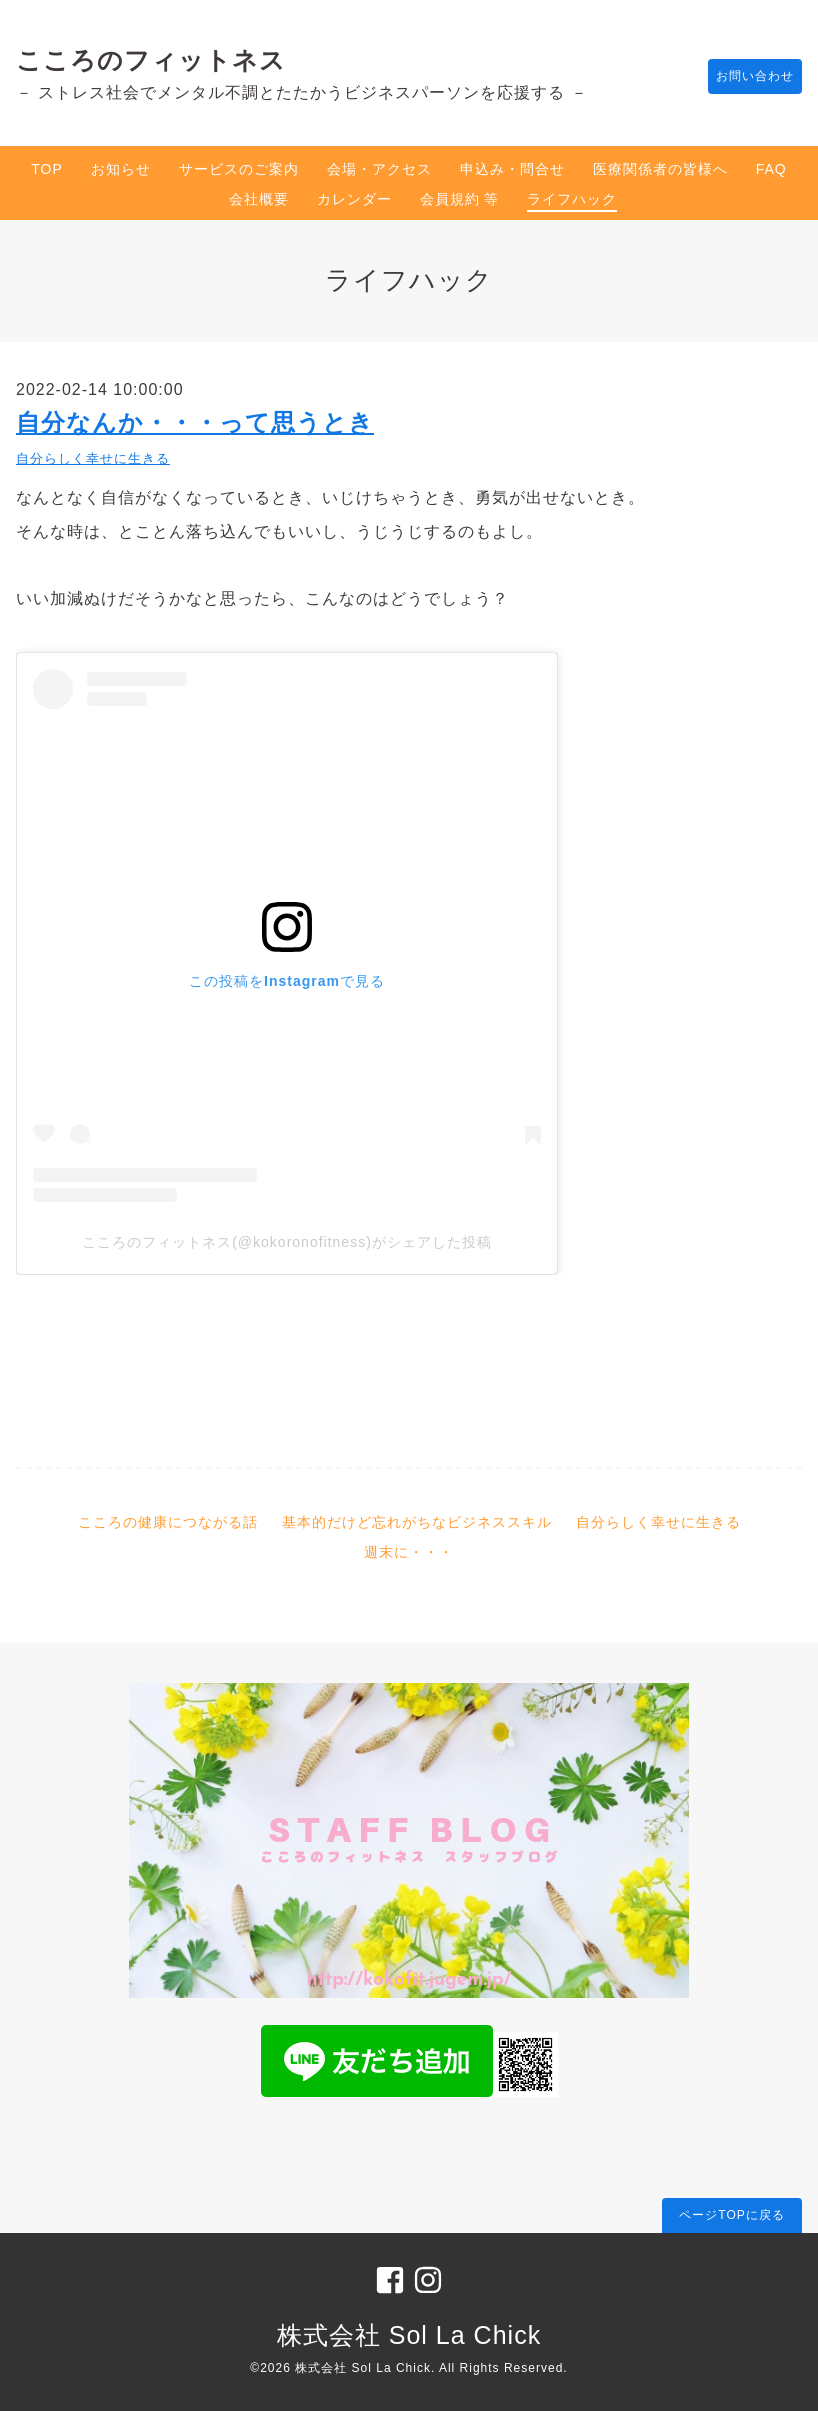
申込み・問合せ (512, 169)
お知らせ (121, 169)
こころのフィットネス (151, 60)
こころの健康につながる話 (168, 1522)
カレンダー (354, 199)
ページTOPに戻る (731, 2215)
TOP (47, 169)
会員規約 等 (460, 199)
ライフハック (572, 199)
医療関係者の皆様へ (660, 169)
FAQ (771, 169)
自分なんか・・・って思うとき (195, 422)
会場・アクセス (379, 169)
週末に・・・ (409, 1552)
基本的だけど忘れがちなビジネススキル (417, 1522)
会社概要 (259, 199)
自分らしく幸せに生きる (93, 458)
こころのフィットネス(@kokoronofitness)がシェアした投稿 (287, 1242)
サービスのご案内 (239, 169)
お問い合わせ (745, 77)
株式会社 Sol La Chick (409, 2335)
